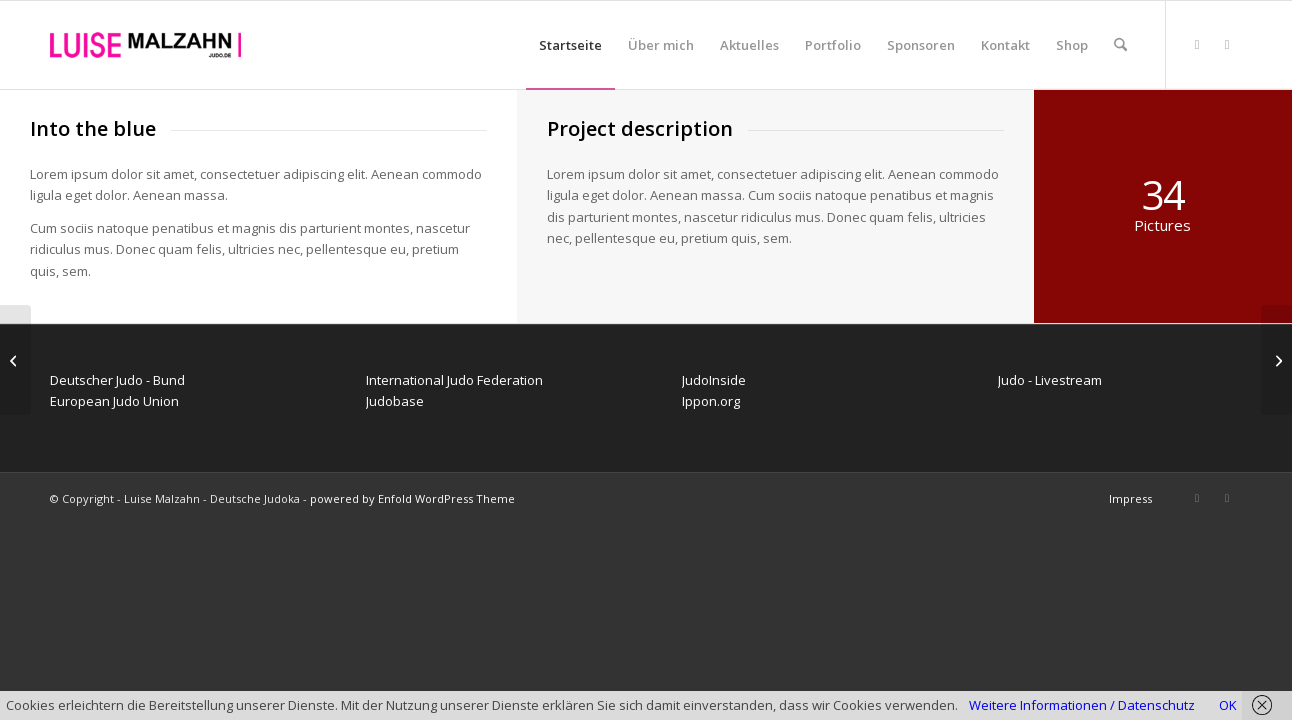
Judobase (395, 401)
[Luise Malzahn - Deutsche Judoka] (145, 45)
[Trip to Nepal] (1276, 360)
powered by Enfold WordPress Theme (412, 498)
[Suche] (1120, 45)
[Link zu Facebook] (1197, 44)
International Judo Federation (454, 380)
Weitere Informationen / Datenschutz (1082, 705)
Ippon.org (711, 401)
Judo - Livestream (1050, 380)
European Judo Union (114, 401)
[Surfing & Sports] (15, 360)
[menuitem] (570, 45)
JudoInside (714, 380)
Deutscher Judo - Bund (117, 380)
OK (1228, 705)
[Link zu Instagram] (1227, 44)
